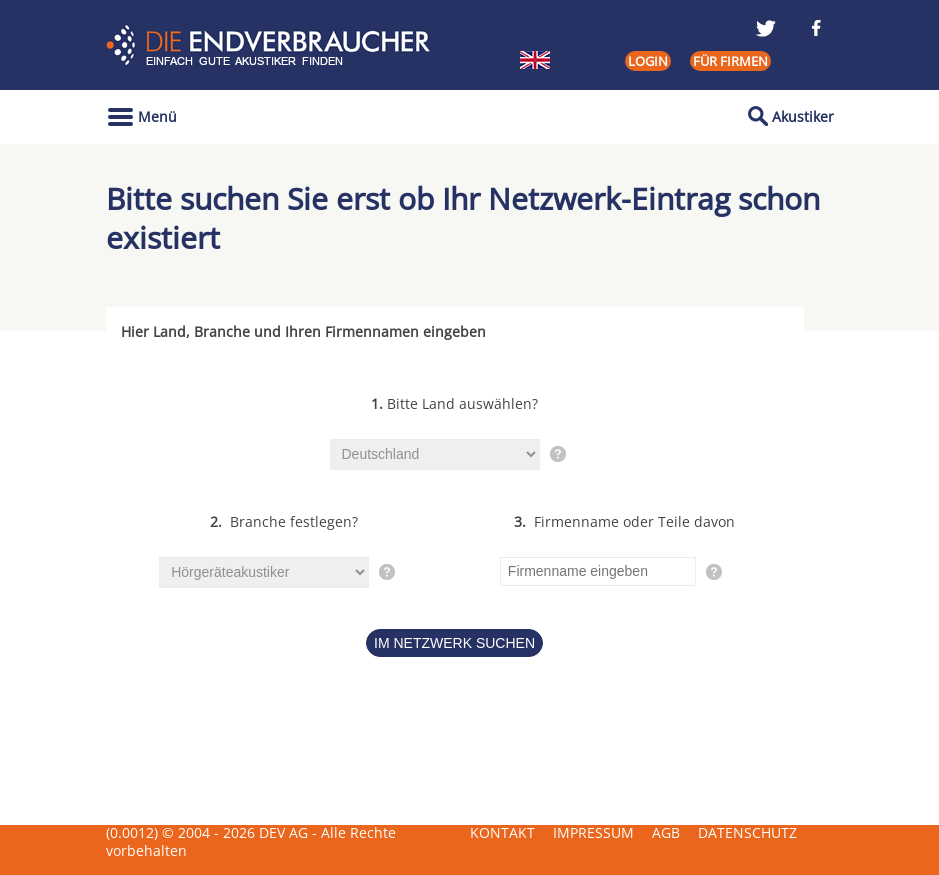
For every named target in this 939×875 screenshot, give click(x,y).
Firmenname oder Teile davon (624, 521)
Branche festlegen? (284, 521)
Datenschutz (747, 832)
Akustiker (803, 116)
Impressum (593, 832)
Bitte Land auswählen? (454, 403)
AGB (666, 832)
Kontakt (502, 832)
